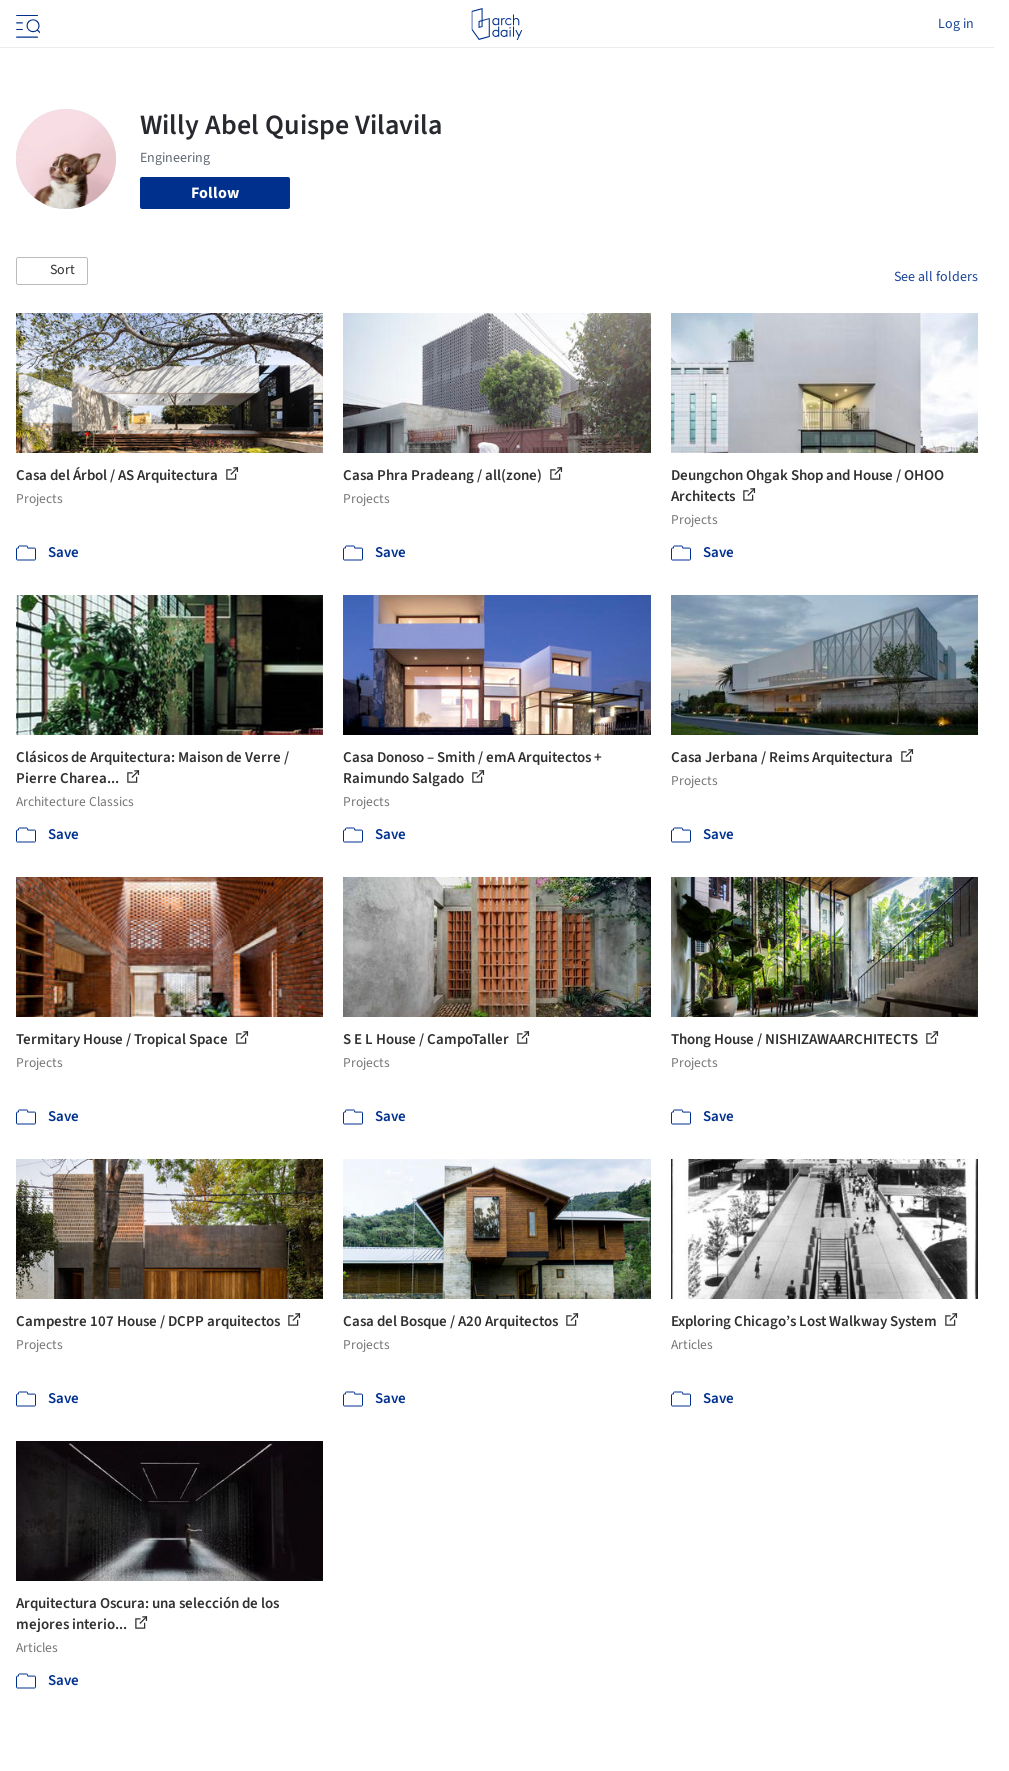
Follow (215, 193)
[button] (52, 271)
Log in (956, 24)
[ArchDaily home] (496, 24)
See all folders (936, 277)
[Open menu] (26, 24)
